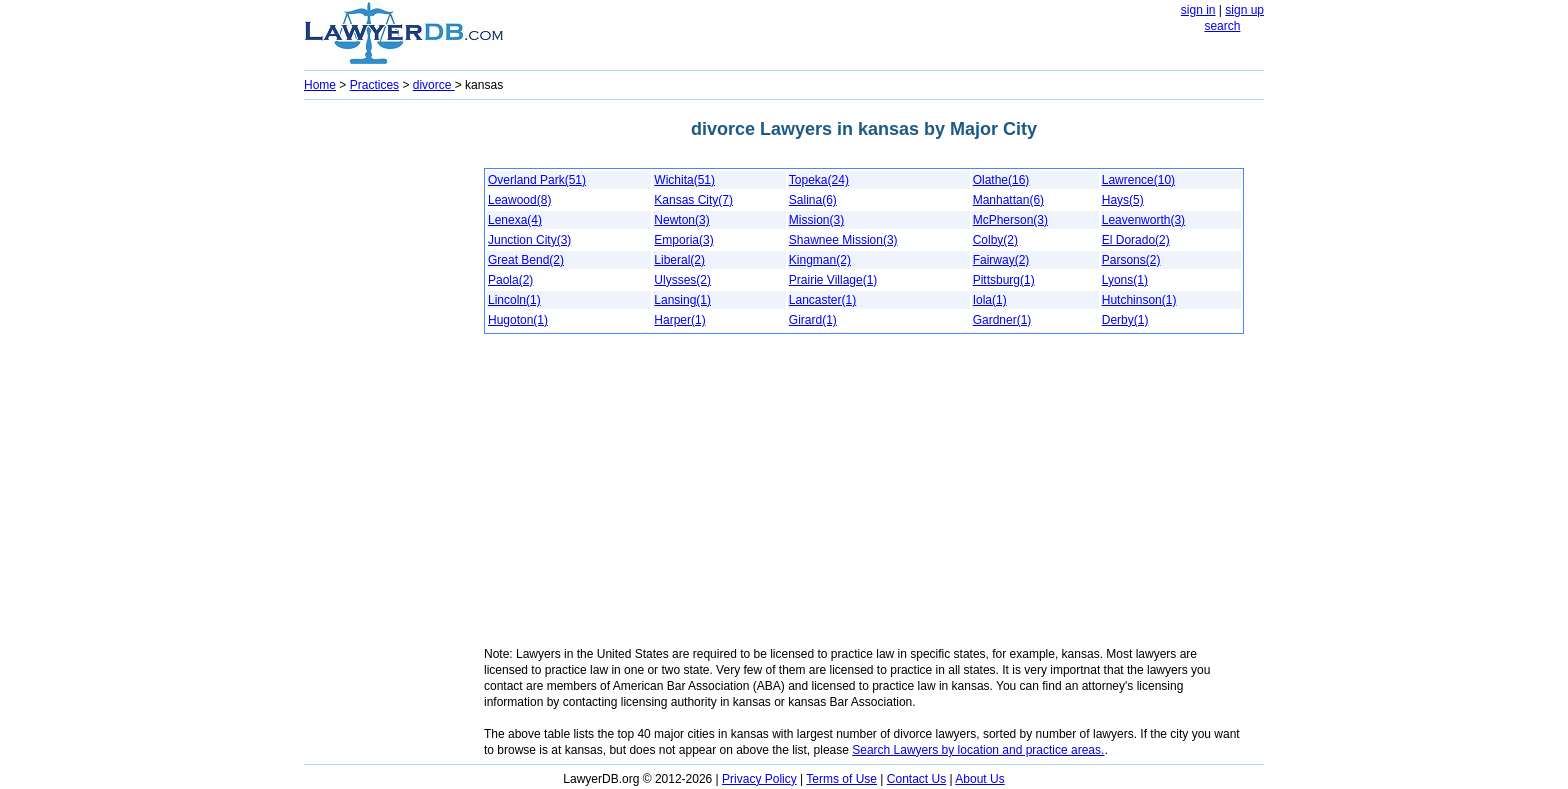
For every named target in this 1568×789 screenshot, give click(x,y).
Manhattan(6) (1008, 200)
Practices (374, 85)
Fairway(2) (1001, 260)
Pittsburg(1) (1004, 280)
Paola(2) (510, 280)
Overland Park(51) (537, 180)
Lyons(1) (1125, 280)
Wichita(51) (684, 180)
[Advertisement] (384, 406)
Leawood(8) (519, 200)
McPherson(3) (1010, 220)
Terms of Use (841, 779)
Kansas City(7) (693, 200)
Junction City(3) (529, 240)
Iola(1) (990, 300)
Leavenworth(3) (1143, 220)
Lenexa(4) (515, 220)
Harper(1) (679, 320)
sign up (1244, 10)
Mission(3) (816, 220)
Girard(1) (813, 320)
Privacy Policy (759, 779)
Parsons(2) (1131, 260)
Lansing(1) (682, 300)
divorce (434, 85)
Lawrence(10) (1138, 180)
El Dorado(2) (1136, 240)
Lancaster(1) (822, 300)
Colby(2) (995, 240)
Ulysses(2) (682, 280)
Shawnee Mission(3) (843, 240)
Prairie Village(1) (833, 280)
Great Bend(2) (526, 260)
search (1222, 26)
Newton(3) (681, 220)
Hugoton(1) (518, 320)
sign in (1198, 10)
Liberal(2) (679, 260)
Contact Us (916, 779)
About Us (979, 779)
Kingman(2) (820, 260)
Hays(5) (1123, 200)
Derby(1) (1125, 320)
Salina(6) (813, 200)
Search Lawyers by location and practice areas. (978, 750)
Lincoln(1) (514, 300)
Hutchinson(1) (1139, 300)
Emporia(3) (683, 240)
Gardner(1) (1002, 320)
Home (320, 85)
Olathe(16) (1001, 180)
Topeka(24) (819, 180)
